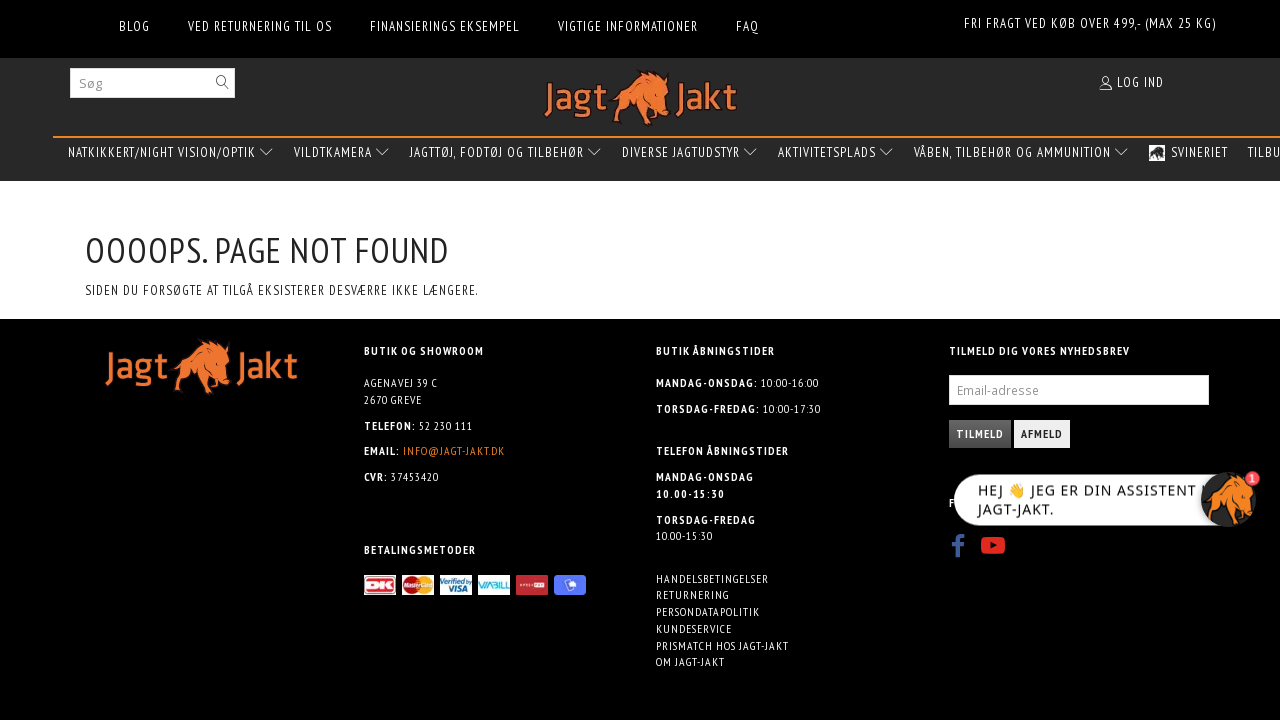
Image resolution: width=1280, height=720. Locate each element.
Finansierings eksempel (445, 26)
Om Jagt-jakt (690, 661)
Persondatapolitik (708, 611)
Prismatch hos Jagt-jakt (722, 645)
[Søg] (223, 82)
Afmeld (1042, 433)
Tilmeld (980, 433)
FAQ (747, 26)
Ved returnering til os (260, 26)
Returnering (692, 594)
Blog (134, 26)
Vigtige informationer (628, 26)
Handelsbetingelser (712, 578)
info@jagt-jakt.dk (454, 450)
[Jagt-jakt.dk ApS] (640, 93)
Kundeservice (694, 628)
